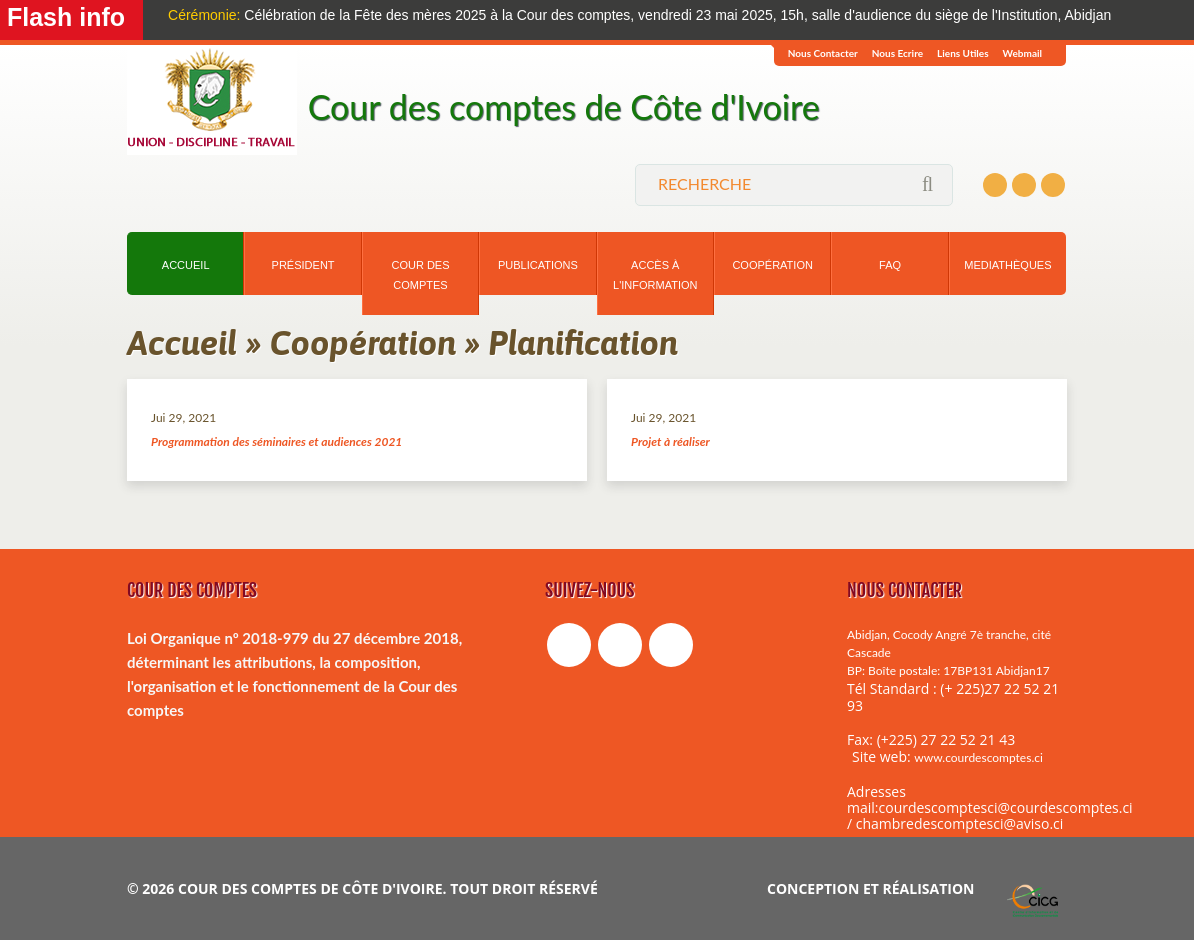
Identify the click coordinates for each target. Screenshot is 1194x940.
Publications (538, 265)
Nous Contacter (823, 53)
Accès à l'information (655, 275)
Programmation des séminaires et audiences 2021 (276, 441)
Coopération (772, 265)
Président (303, 265)
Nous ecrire (897, 53)
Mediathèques (1007, 265)
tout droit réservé (524, 888)
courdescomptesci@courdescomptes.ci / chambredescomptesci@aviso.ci (990, 815)
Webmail (1022, 53)
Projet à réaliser (670, 441)
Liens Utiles (963, 53)
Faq (890, 265)
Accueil (186, 265)
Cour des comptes (420, 275)
